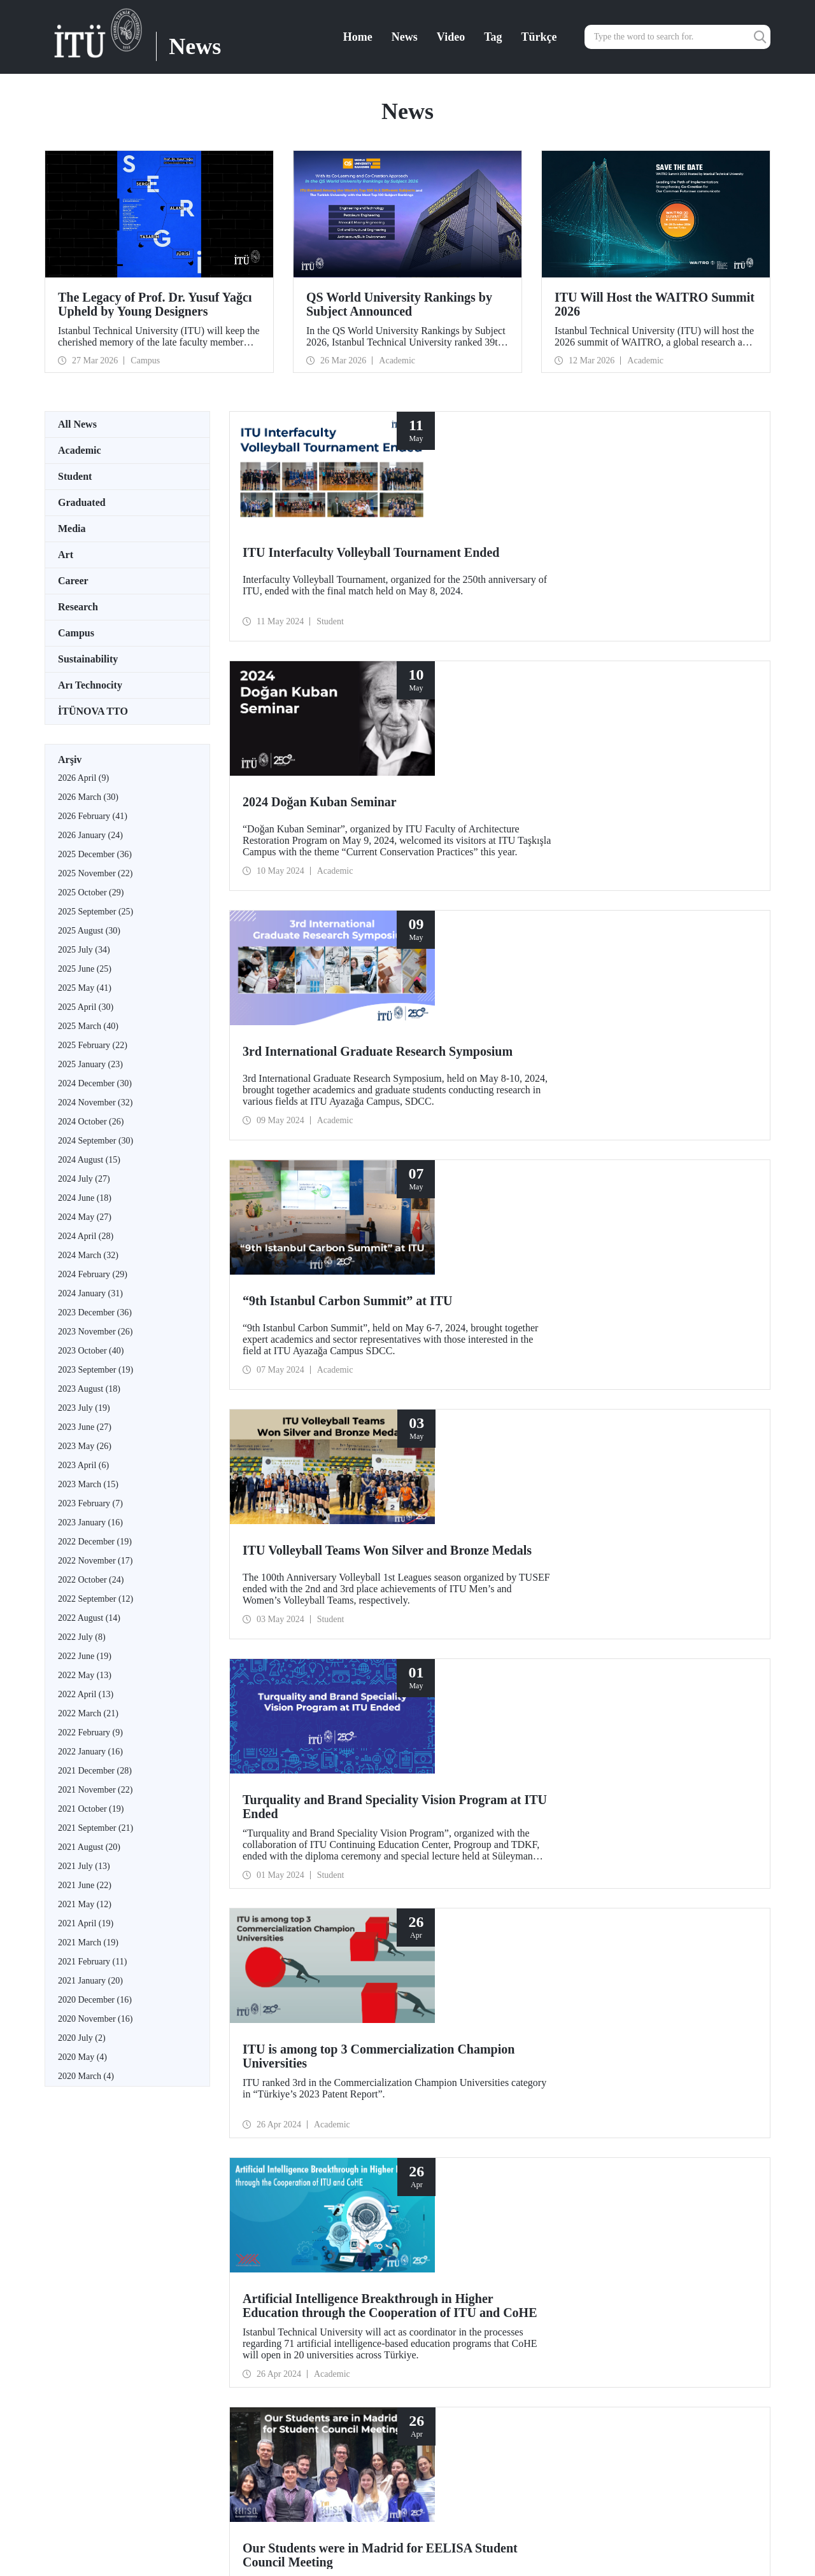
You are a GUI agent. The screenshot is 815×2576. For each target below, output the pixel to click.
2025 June (84, 969)
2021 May (84, 1904)
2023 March (88, 1484)
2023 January (90, 1522)
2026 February (92, 816)
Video (451, 37)
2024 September (95, 1140)
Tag (493, 37)
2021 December (95, 1770)
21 (223, 1766)
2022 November (95, 1560)
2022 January (90, 1751)
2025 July (84, 950)
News (405, 37)
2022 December (95, 1541)
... (214, 1766)
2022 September (95, 1599)
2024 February (92, 1274)
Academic (79, 450)
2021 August (89, 1847)
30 (314, 1766)
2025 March (88, 1026)
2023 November (95, 1331)
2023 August (89, 1389)
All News (77, 424)
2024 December (95, 1083)
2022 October (91, 1580)
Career (73, 580)
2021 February (92, 1961)
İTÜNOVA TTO (93, 711)
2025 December (95, 854)
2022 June (84, 1656)
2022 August (89, 1618)
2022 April (85, 1694)
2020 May (82, 2057)
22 (233, 1766)
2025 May (84, 988)
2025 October (91, 892)
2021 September (95, 1828)
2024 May (84, 1217)
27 (284, 1766)
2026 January (90, 835)
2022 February (90, 1732)
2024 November (95, 1102)
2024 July (84, 1179)
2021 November (95, 1790)
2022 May (84, 1675)
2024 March (88, 1255)
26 (274, 1766)
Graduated (82, 502)
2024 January (90, 1293)
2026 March (88, 797)
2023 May (84, 1446)
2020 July (82, 2038)
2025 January (90, 1064)
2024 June (84, 1198)
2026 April (83, 778)
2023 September (95, 1370)
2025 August (89, 930)
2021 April (85, 1923)
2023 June (84, 1427)
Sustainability (88, 659)
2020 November (95, 2019)
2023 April (83, 1465)
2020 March (86, 2076)
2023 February (90, 1503)
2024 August (89, 1160)
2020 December (95, 2000)
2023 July (84, 1408)
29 (304, 1766)
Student (75, 476)
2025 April (85, 1007)
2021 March (88, 1942)
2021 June (84, 1885)
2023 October (91, 1350)
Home (357, 37)
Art (65, 554)
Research (78, 606)
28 (294, 1766)
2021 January (90, 1980)
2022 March (88, 1713)
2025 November (95, 873)
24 (253, 1766)
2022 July (82, 1637)
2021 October (91, 1809)
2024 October (91, 1121)
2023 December (95, 1312)
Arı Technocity (90, 685)
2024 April (85, 1236)
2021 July (84, 1866)
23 (243, 1766)
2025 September (95, 911)
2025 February (92, 1045)
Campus (76, 632)
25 (264, 1766)
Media (72, 528)
